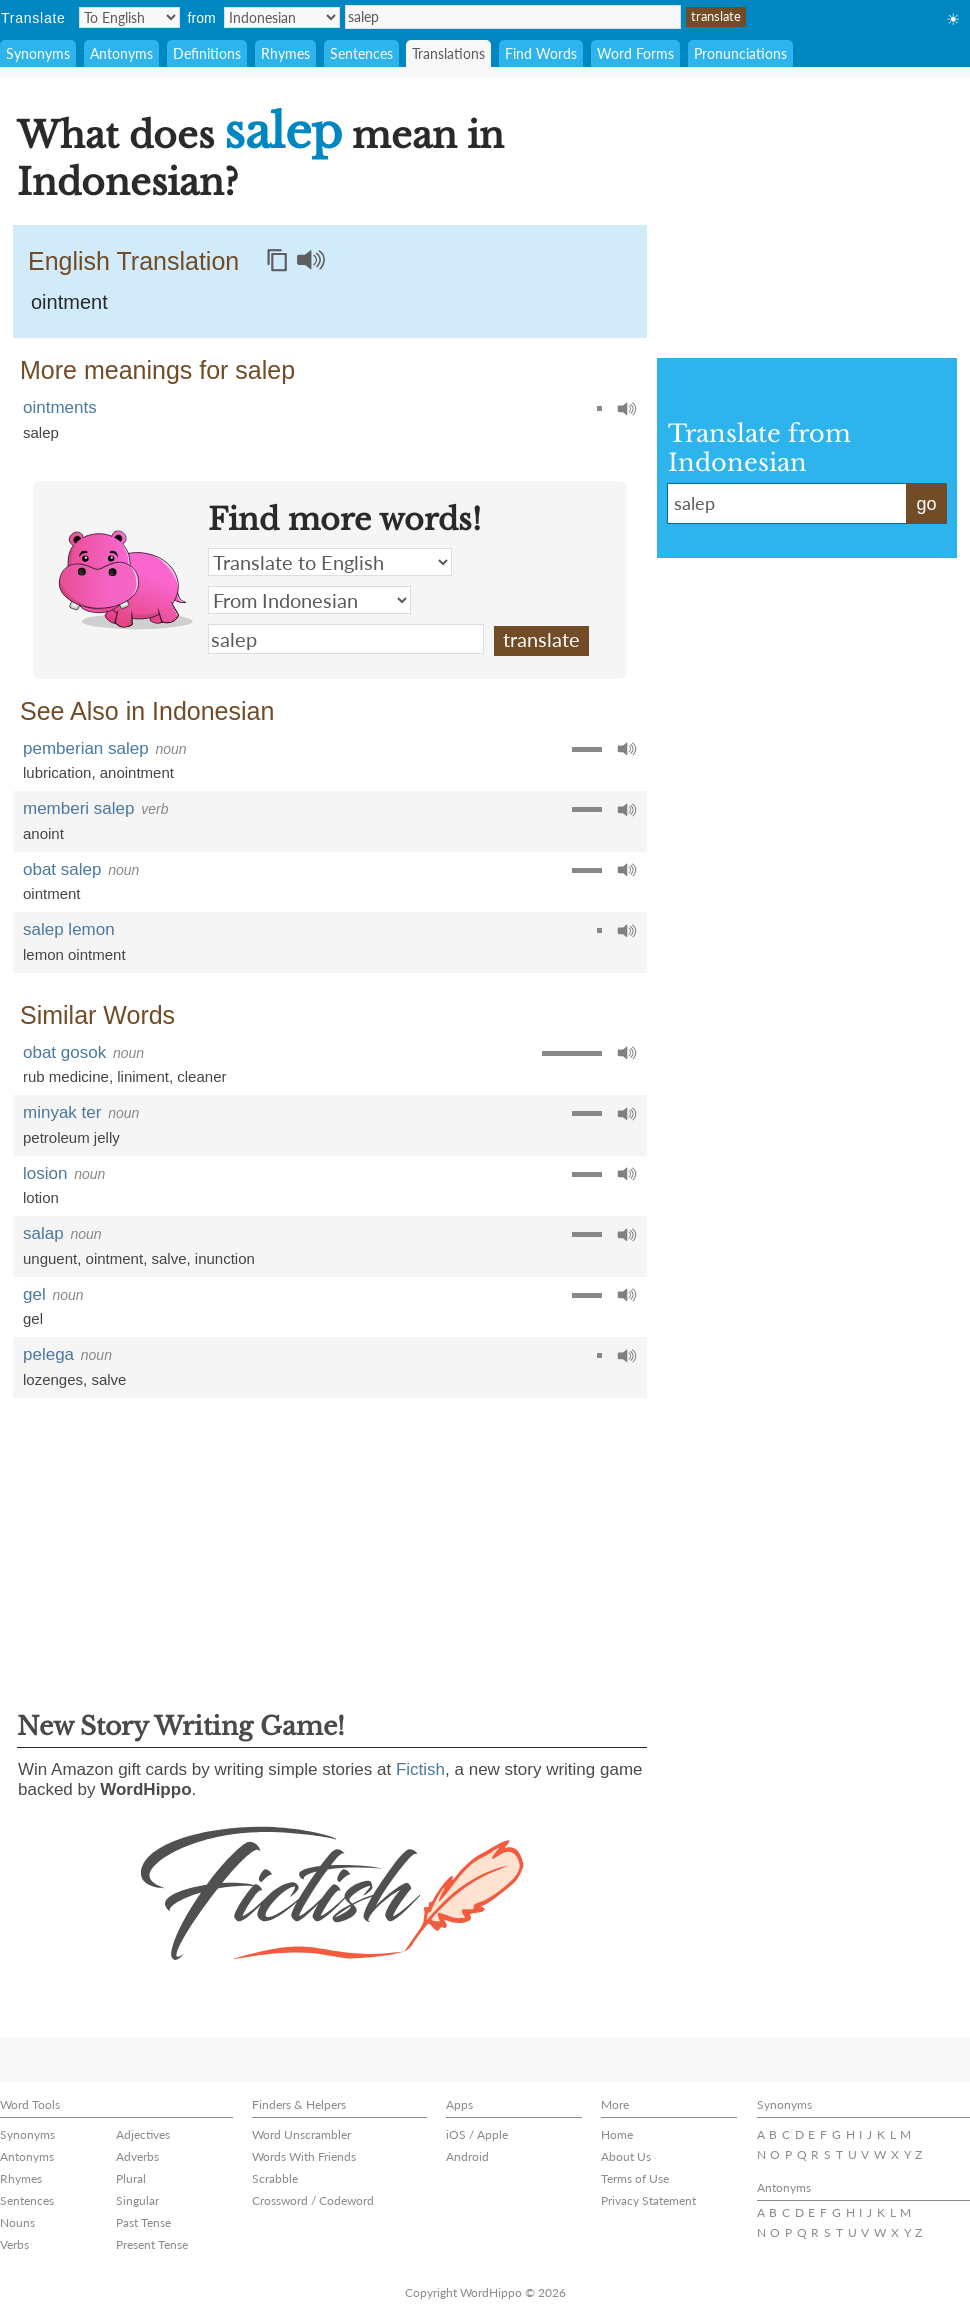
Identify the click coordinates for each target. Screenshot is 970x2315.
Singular (137, 2200)
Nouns (17, 2222)
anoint (43, 833)
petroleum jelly (71, 1137)
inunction (225, 1258)
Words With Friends (304, 2156)
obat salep (62, 869)
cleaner (201, 1076)
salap (43, 1233)
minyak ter (62, 1112)
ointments (60, 407)
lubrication (57, 772)
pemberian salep (86, 748)
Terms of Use (635, 2178)
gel (34, 1294)
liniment (143, 1076)
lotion (41, 1197)
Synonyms (38, 53)
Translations (448, 53)
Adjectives (143, 2134)
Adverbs (137, 2156)
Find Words (541, 53)
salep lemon (69, 929)
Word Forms (635, 53)
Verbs (14, 2244)
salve (168, 1258)
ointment (69, 302)
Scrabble (275, 2178)
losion (45, 1173)
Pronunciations (740, 53)
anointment (137, 772)
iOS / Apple (477, 2134)
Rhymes (285, 53)
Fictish (420, 1769)
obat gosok (64, 1052)
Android (467, 2156)
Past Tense (143, 2222)
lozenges (53, 1379)
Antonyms (121, 53)
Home (617, 2134)
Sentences (361, 53)
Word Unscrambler (301, 2134)
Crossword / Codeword (313, 2200)
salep (513, 17)
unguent (50, 1258)
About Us (626, 2156)
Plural (131, 2178)
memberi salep (79, 808)
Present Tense (152, 2244)
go (926, 504)
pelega (48, 1354)
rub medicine (66, 1076)
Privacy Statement (648, 2200)
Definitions (207, 53)
